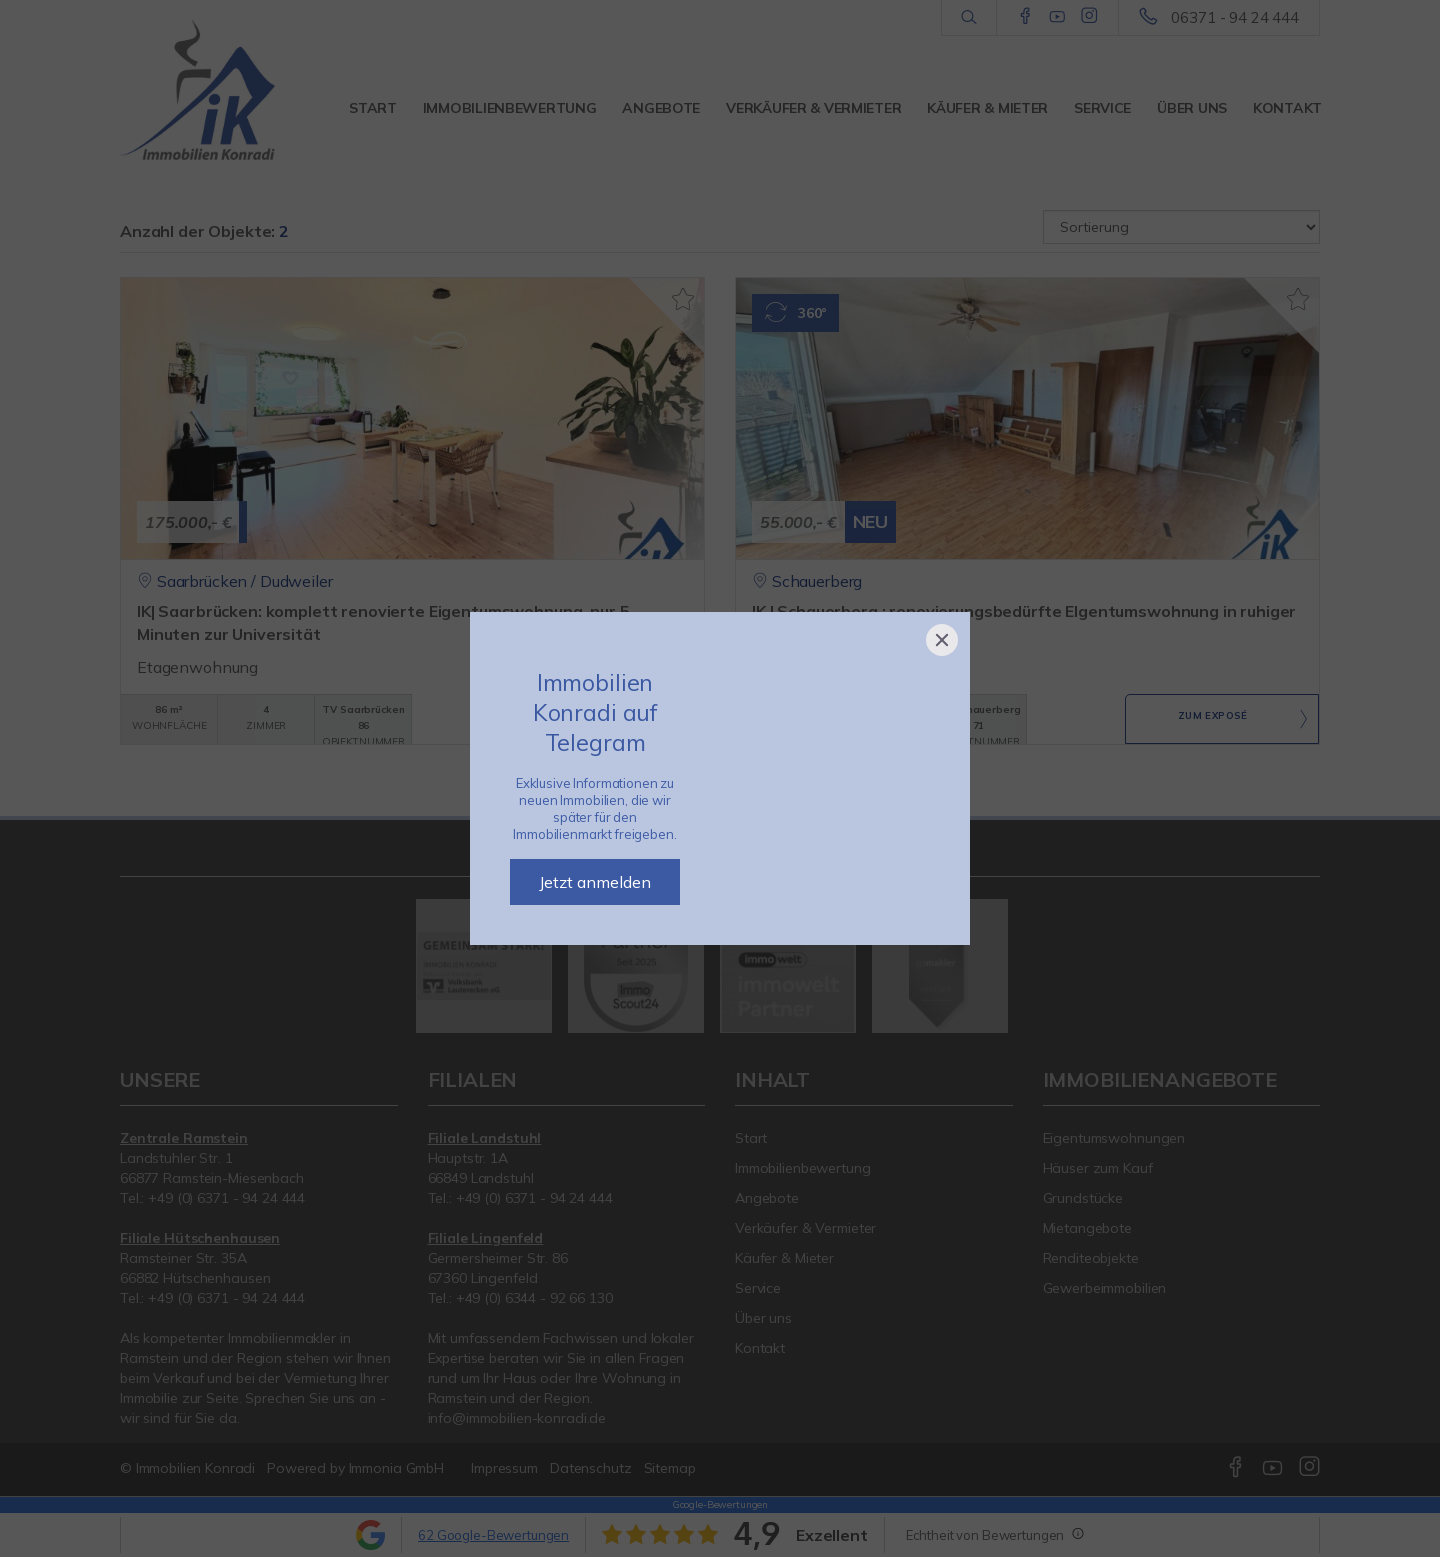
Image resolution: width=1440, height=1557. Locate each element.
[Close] (942, 640)
